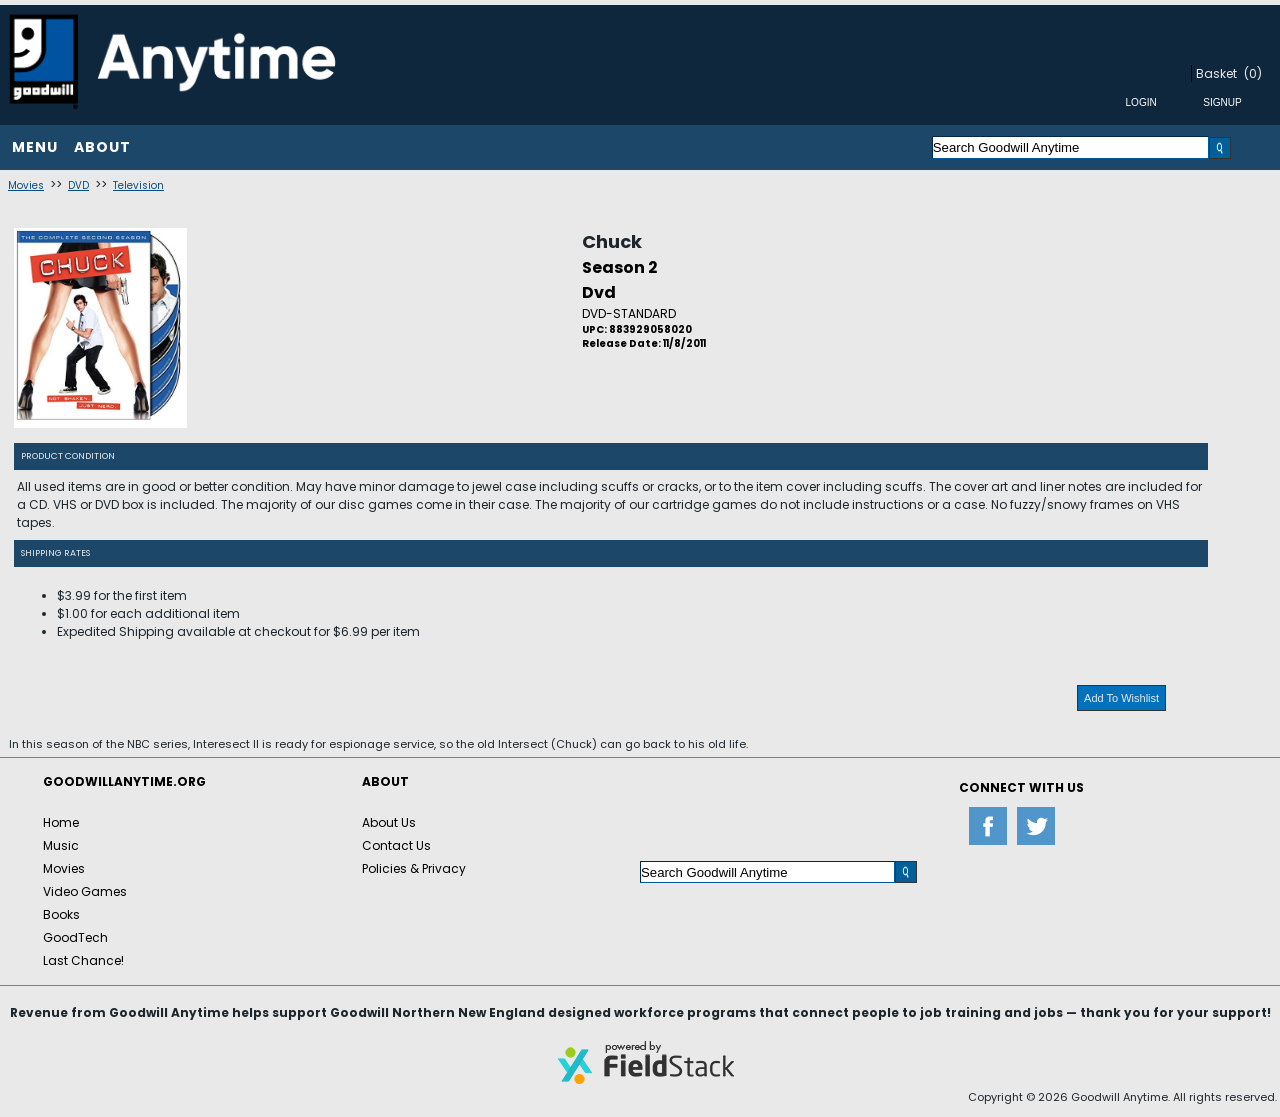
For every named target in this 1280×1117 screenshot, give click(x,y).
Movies (26, 185)
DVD (78, 185)
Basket (1216, 73)
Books (61, 914)
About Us (389, 822)
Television (138, 185)
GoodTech (75, 937)
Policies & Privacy (414, 868)
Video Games (85, 891)
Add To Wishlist (1121, 698)
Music (61, 845)
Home (61, 822)
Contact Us (396, 845)
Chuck (612, 241)
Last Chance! (83, 960)
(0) (1253, 73)
